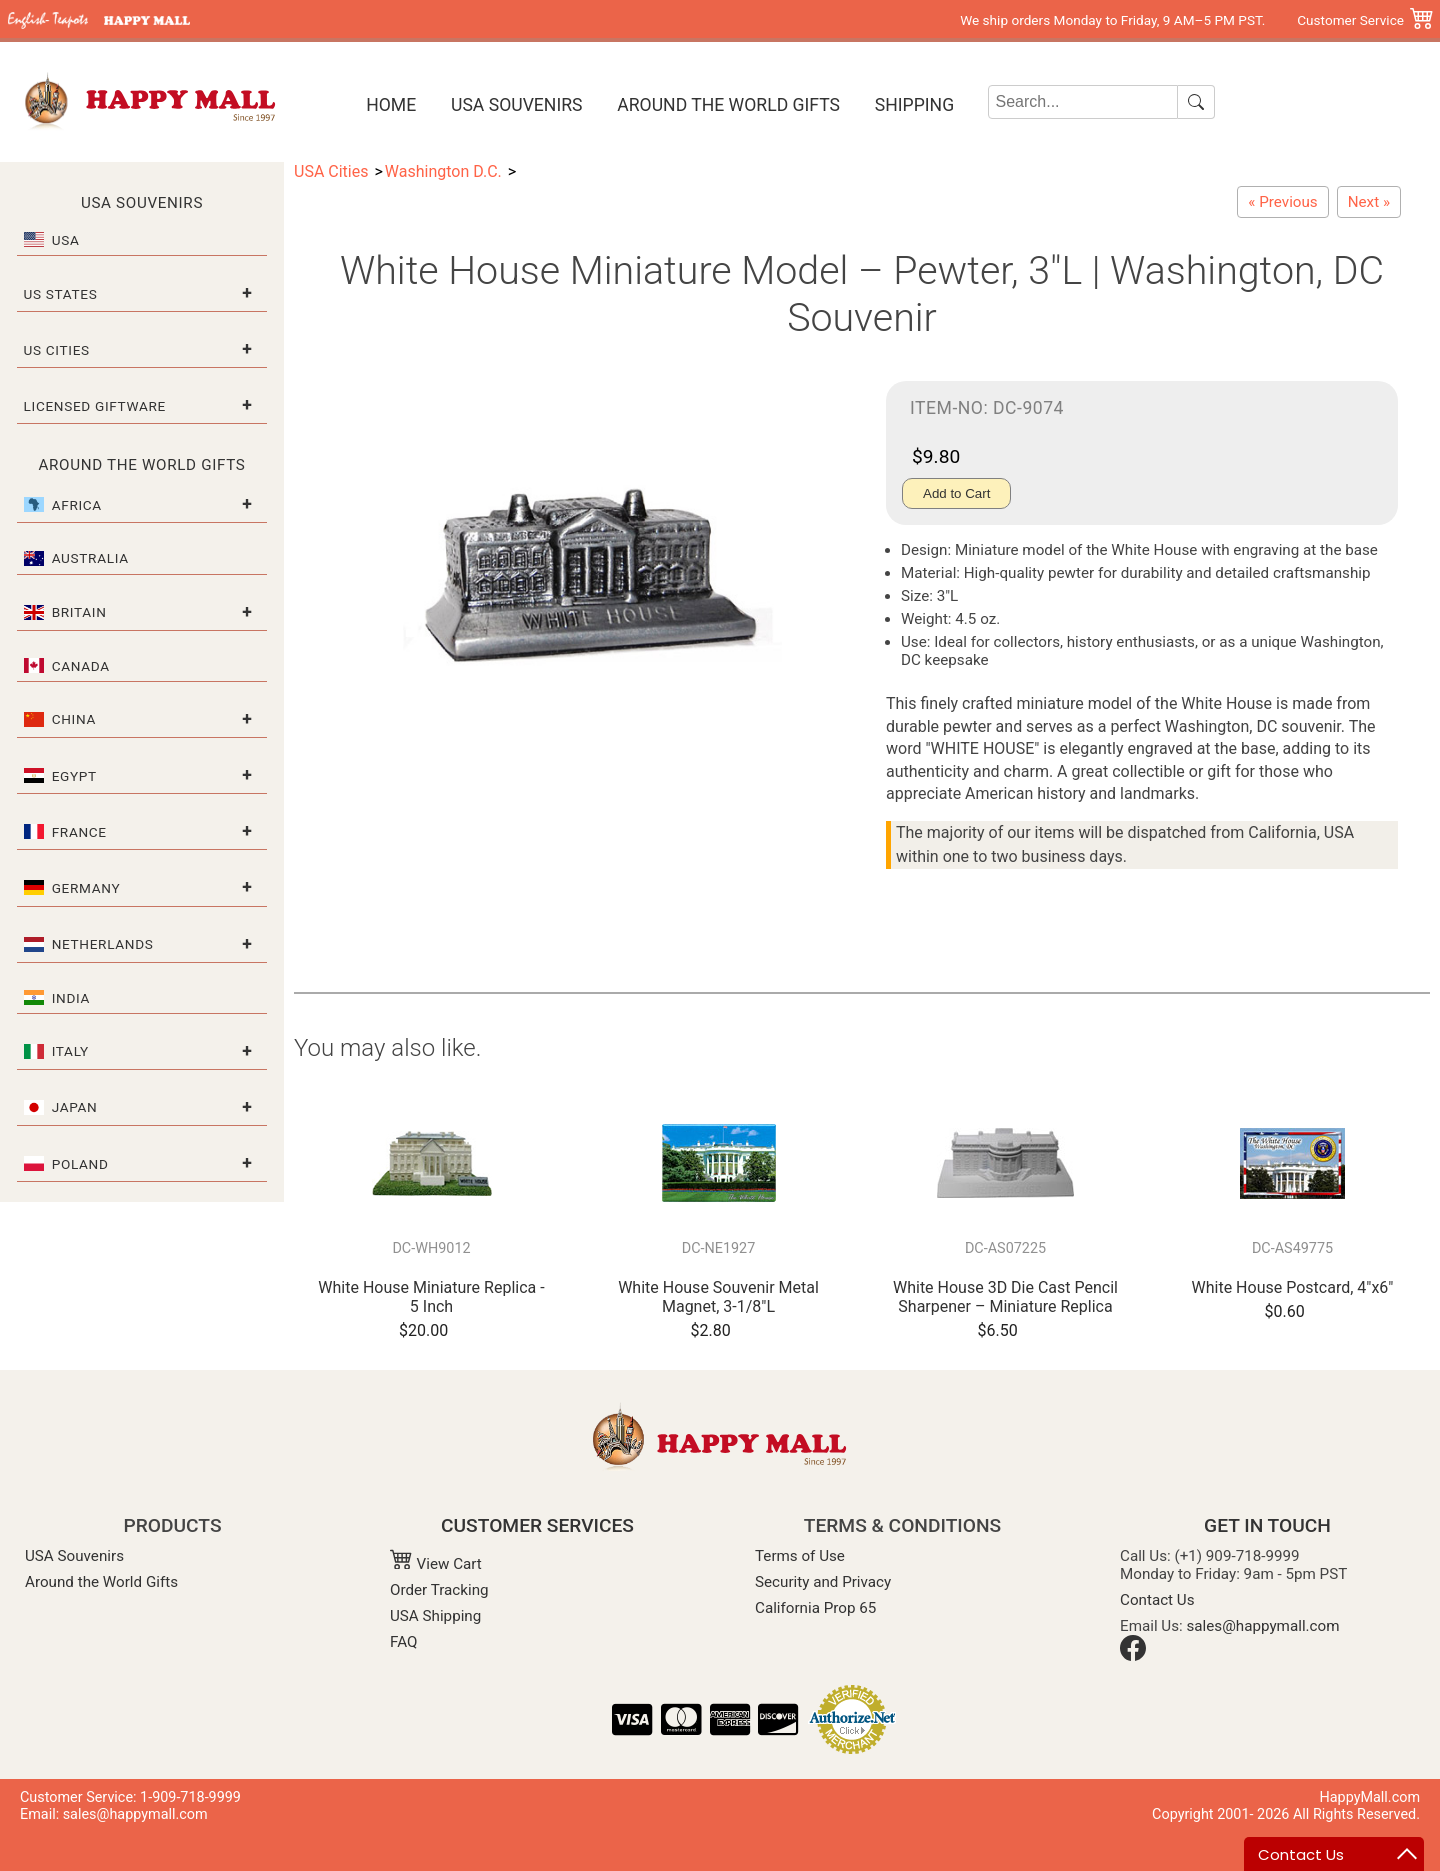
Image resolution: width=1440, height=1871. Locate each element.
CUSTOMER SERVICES (537, 1525)
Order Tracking (439, 1590)
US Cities (57, 350)
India (71, 998)
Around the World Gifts (728, 105)
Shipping (914, 105)
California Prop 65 (815, 1608)
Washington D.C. (443, 171)
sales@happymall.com (1263, 1626)
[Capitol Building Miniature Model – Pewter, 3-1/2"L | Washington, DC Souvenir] (1369, 202)
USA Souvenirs (516, 105)
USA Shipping (435, 1616)
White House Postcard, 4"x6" (1293, 1287)
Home (391, 105)
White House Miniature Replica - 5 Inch (431, 1297)
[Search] (1083, 102)
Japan (75, 1107)
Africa (77, 505)
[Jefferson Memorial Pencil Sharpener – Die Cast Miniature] (1282, 202)
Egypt (74, 776)
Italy (70, 1051)
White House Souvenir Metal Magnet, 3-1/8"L (718, 1297)
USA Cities (331, 171)
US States (61, 294)
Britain (79, 612)
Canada (81, 666)
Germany (86, 888)
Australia (90, 558)
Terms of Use (800, 1556)
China (74, 719)
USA (66, 240)
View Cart (436, 1564)
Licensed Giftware (95, 406)
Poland (80, 1164)
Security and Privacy (823, 1582)
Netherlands (103, 944)
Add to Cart (956, 493)
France (79, 832)
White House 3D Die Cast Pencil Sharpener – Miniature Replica (1005, 1297)
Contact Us (1157, 1600)
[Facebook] (1133, 1656)
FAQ (403, 1642)
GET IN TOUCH (1267, 1525)
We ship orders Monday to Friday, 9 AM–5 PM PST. (1112, 20)
